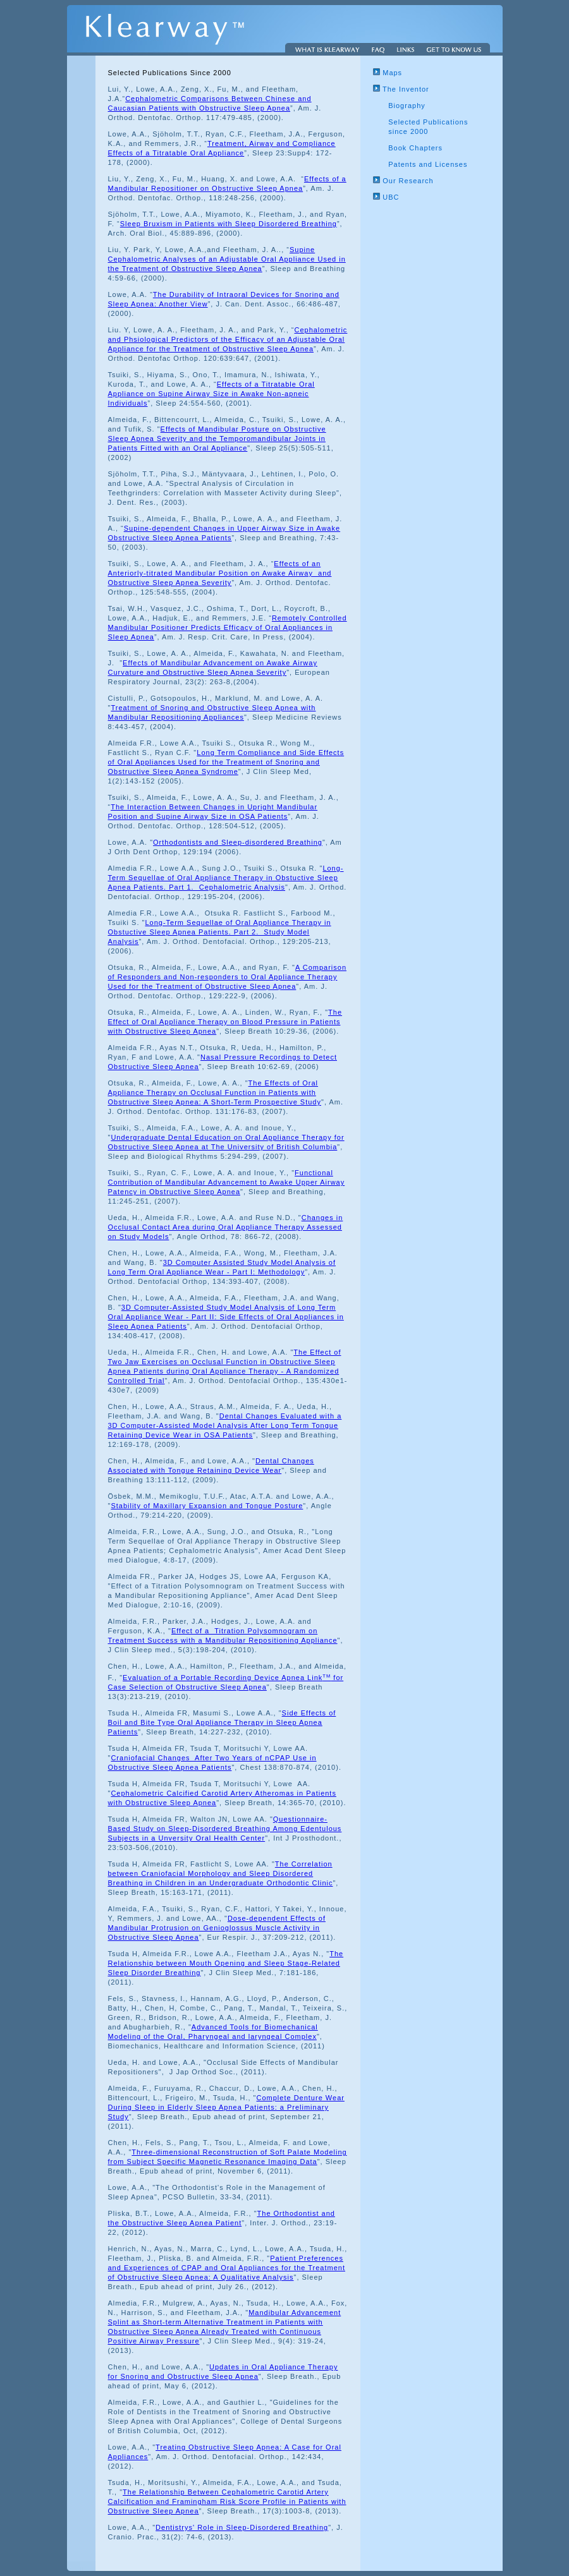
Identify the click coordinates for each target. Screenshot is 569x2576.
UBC (386, 197)
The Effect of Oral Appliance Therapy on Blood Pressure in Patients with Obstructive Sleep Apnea (225, 1021)
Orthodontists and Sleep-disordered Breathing (237, 842)
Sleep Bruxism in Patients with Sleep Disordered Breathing (228, 223)
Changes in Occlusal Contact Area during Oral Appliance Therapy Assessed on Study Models (225, 1227)
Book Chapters (415, 148)
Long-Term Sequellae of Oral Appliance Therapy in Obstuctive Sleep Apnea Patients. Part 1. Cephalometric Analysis (226, 877)
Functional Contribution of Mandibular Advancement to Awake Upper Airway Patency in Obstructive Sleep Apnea (226, 1182)
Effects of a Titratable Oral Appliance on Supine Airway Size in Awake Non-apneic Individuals (211, 393)
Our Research (403, 180)
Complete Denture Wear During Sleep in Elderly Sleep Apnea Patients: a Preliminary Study (226, 2107)
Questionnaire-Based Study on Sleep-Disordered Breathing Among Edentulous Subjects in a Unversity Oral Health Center (225, 1828)
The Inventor (401, 89)
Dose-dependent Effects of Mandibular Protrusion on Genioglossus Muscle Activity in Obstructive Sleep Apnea (217, 1927)
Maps (387, 72)
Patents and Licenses (427, 164)
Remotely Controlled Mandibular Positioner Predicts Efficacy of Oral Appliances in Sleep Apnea (227, 627)
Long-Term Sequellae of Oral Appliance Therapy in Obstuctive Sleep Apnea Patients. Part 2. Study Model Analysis (219, 932)
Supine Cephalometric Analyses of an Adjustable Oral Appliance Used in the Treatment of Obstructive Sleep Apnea (227, 259)
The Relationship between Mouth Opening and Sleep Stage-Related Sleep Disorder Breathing (226, 1963)
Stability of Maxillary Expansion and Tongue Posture (207, 1505)
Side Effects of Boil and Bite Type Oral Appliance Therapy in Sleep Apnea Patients (222, 1722)
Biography (406, 105)
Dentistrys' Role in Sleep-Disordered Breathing (242, 2527)
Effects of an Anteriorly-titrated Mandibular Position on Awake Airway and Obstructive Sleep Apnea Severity (220, 573)
